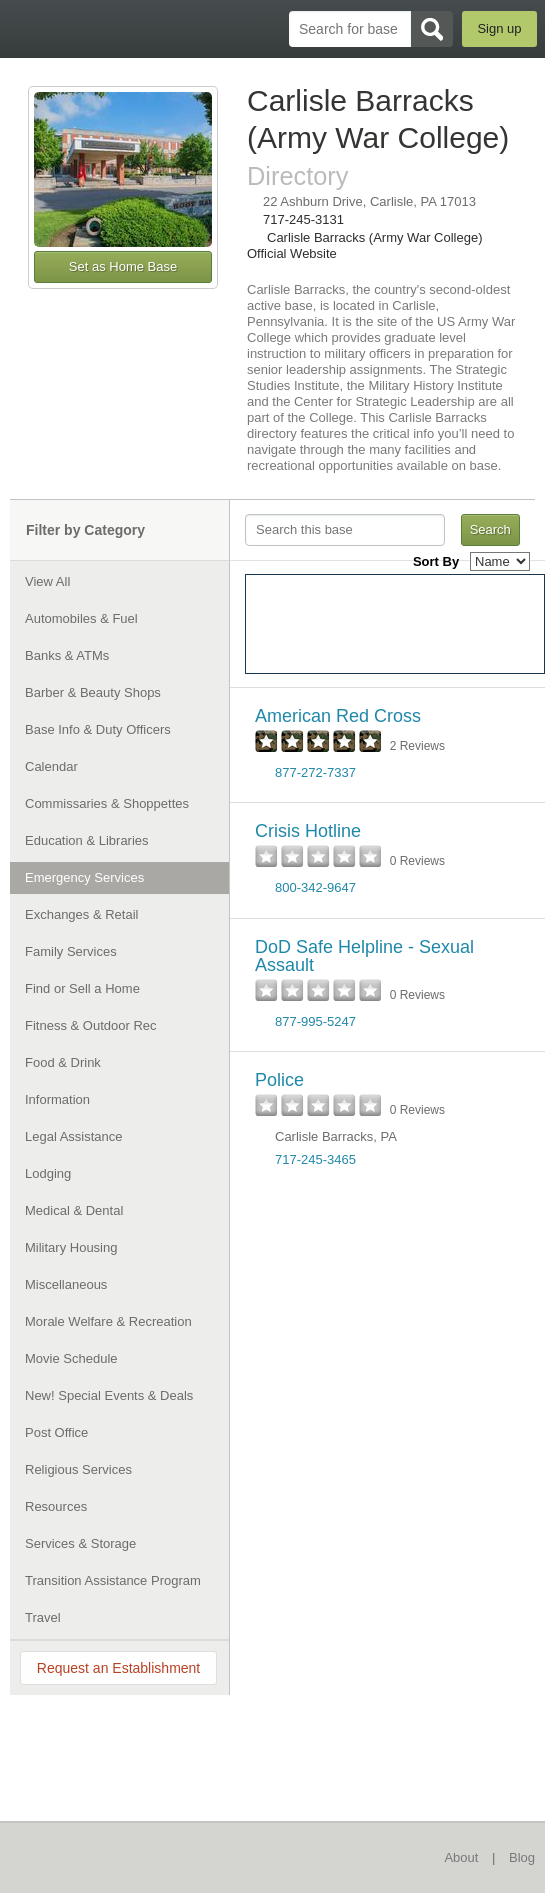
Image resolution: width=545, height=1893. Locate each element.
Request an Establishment (118, 1668)
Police (279, 1080)
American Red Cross (338, 716)
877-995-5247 (315, 1021)
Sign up (499, 28)
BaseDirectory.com (25, 28)
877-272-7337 (315, 772)
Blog (522, 1857)
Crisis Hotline (308, 831)
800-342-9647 (315, 887)
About (461, 1857)
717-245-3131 (303, 219)
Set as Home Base (123, 266)
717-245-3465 (315, 1159)
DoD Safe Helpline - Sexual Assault (364, 956)
